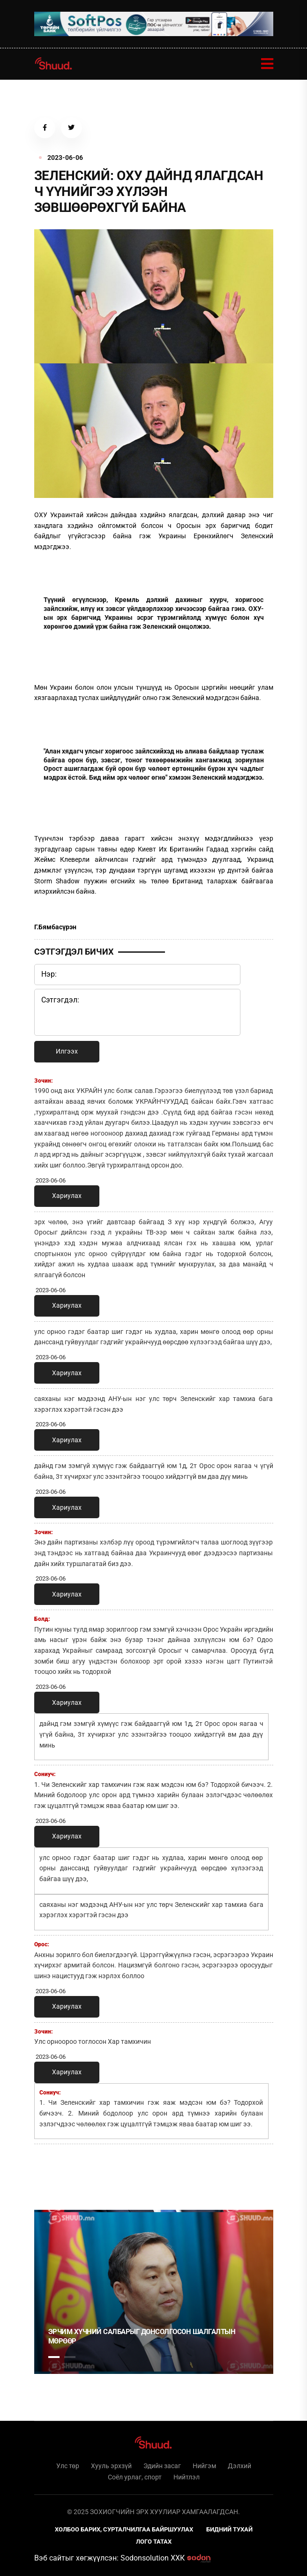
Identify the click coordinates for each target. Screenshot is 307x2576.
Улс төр (67, 2466)
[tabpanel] (153, 2292)
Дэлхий (239, 2466)
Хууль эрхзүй (111, 2466)
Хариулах (67, 1195)
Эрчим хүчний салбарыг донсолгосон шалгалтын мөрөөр (142, 2336)
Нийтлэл (186, 2477)
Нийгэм (204, 2466)
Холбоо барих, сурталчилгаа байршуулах (124, 2529)
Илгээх (67, 1051)
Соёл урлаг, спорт (135, 2477)
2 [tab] (69, 2357)
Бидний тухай (229, 2529)
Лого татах (154, 2541)
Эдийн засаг (162, 2466)
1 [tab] (54, 2172)
